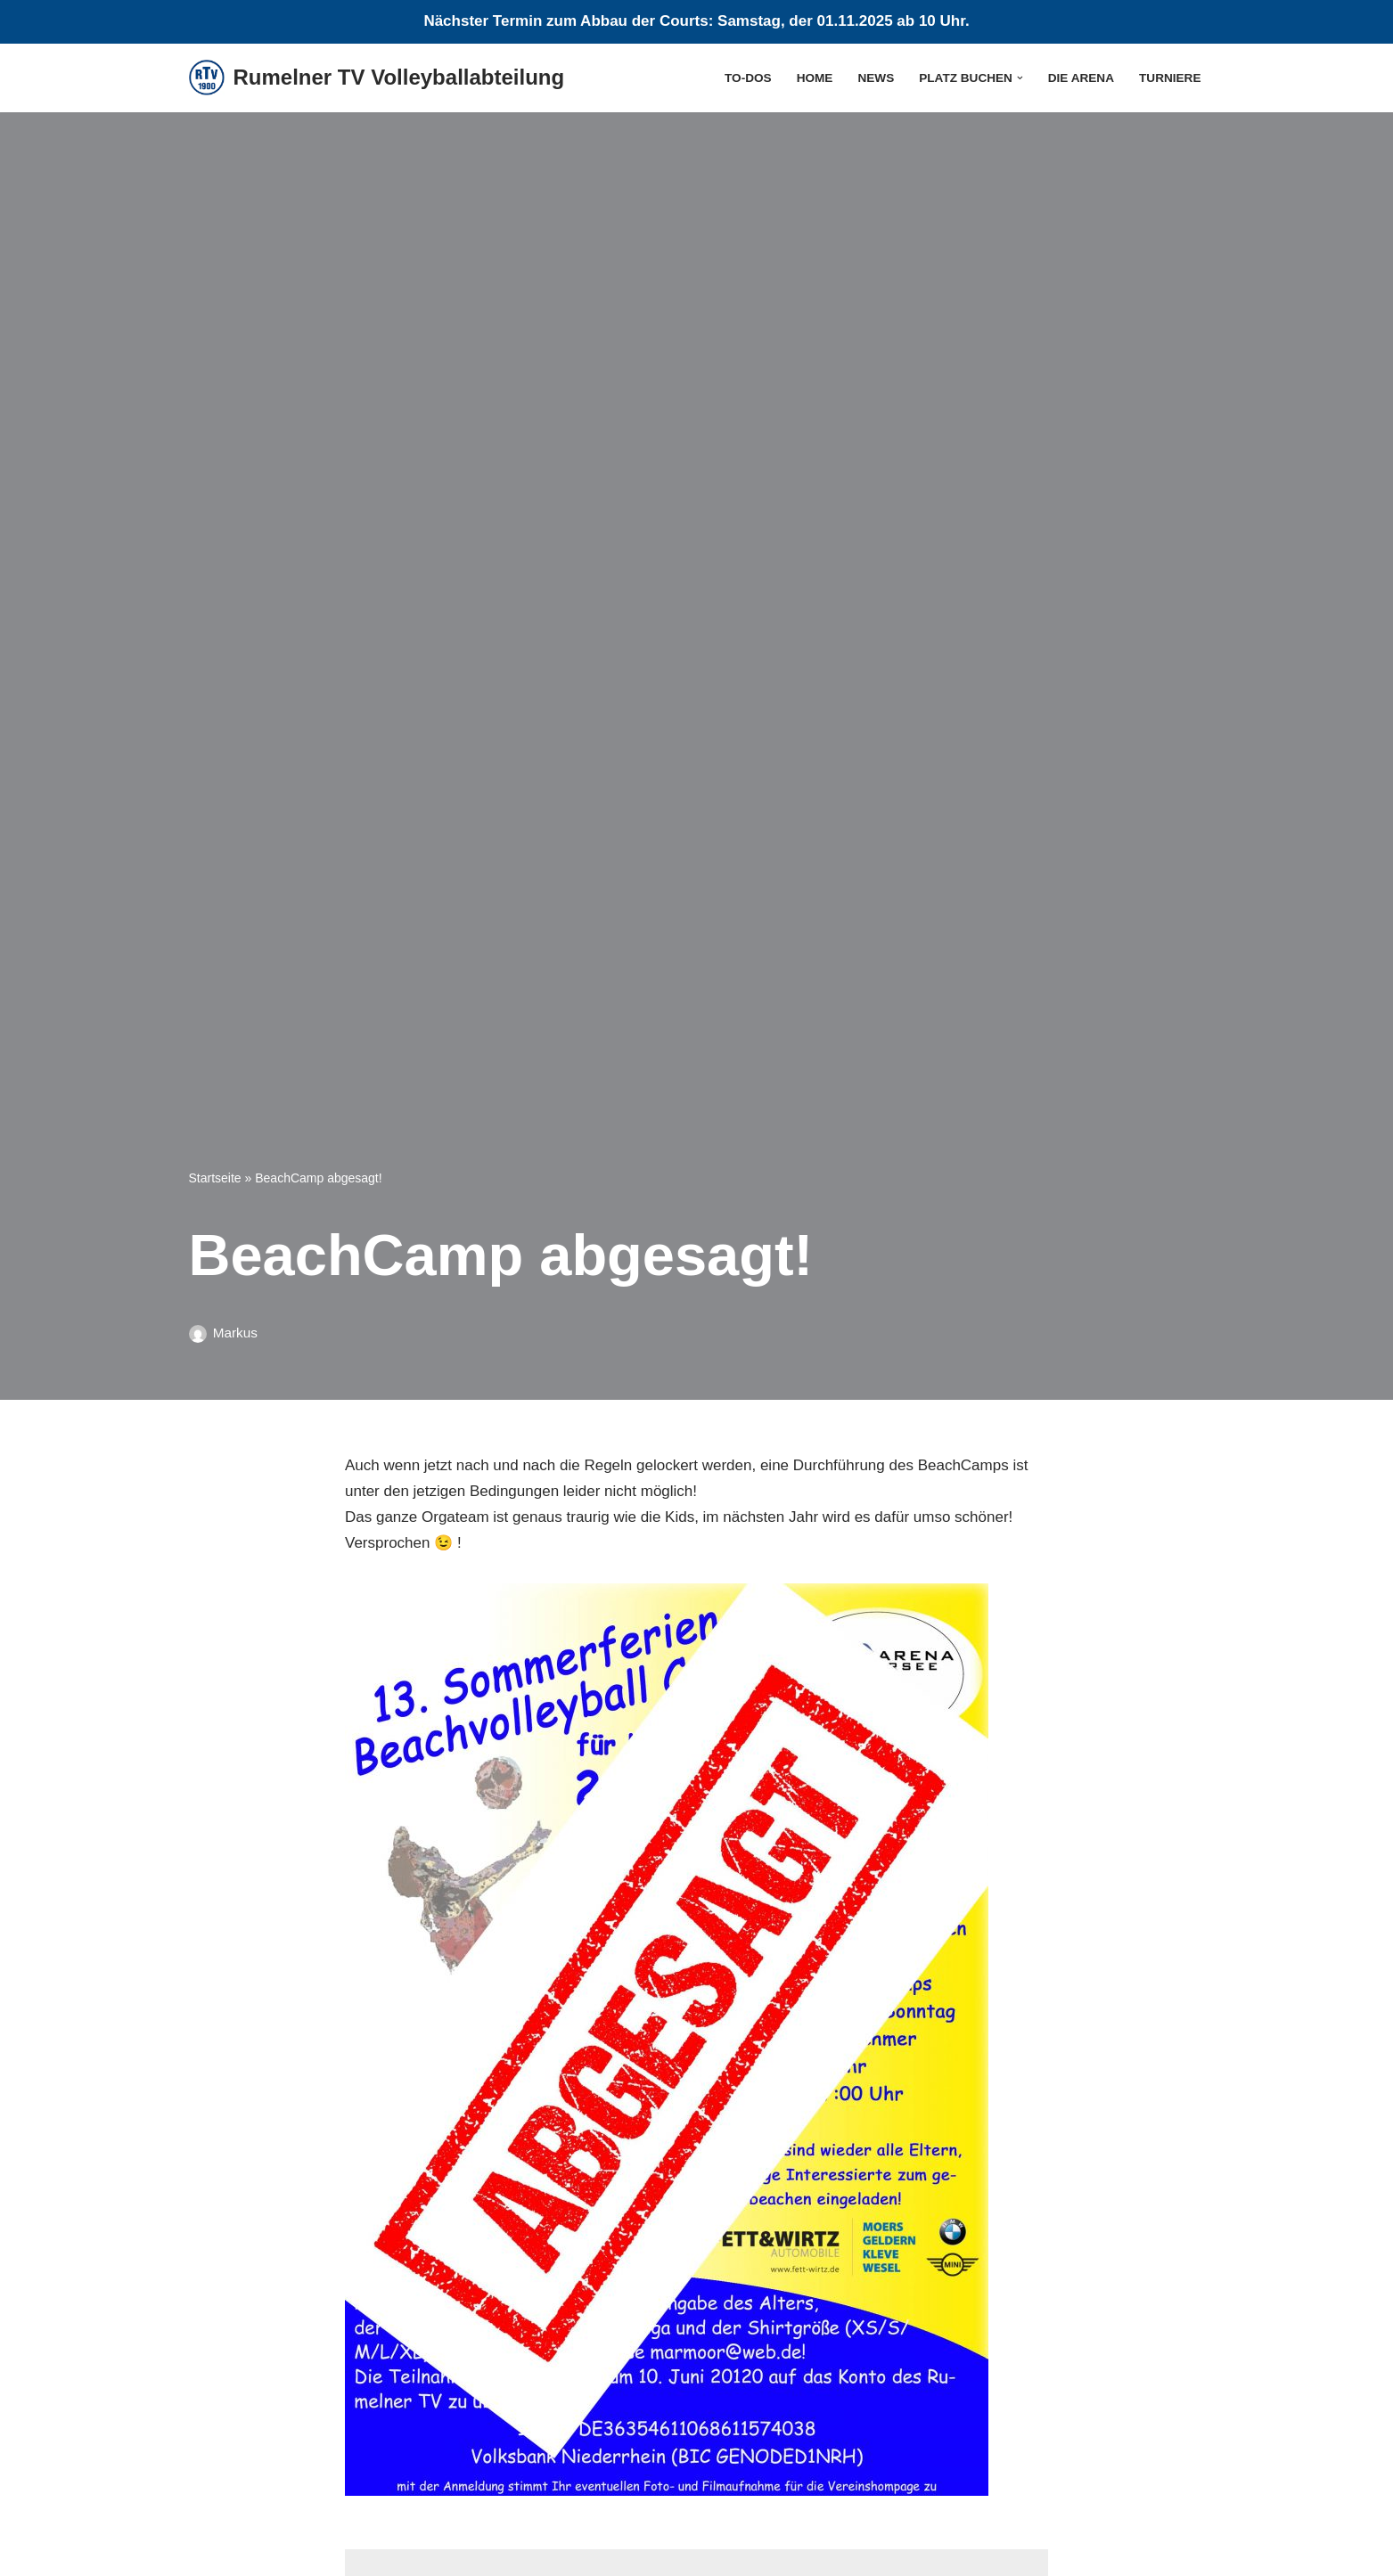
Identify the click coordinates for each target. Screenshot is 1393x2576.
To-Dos (748, 78)
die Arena (1081, 78)
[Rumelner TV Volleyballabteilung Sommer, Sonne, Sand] (377, 78)
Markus (235, 1332)
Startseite (215, 1178)
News (875, 78)
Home (815, 78)
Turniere (1169, 78)
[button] (1020, 78)
